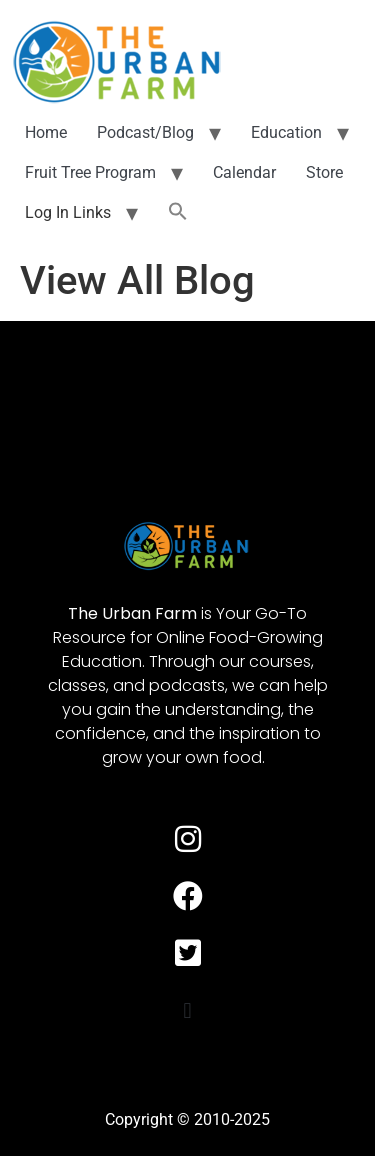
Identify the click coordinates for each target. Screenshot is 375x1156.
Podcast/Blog (145, 132)
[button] (178, 213)
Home (46, 132)
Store (324, 172)
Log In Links (68, 212)
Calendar (244, 172)
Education (286, 132)
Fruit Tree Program (90, 172)
